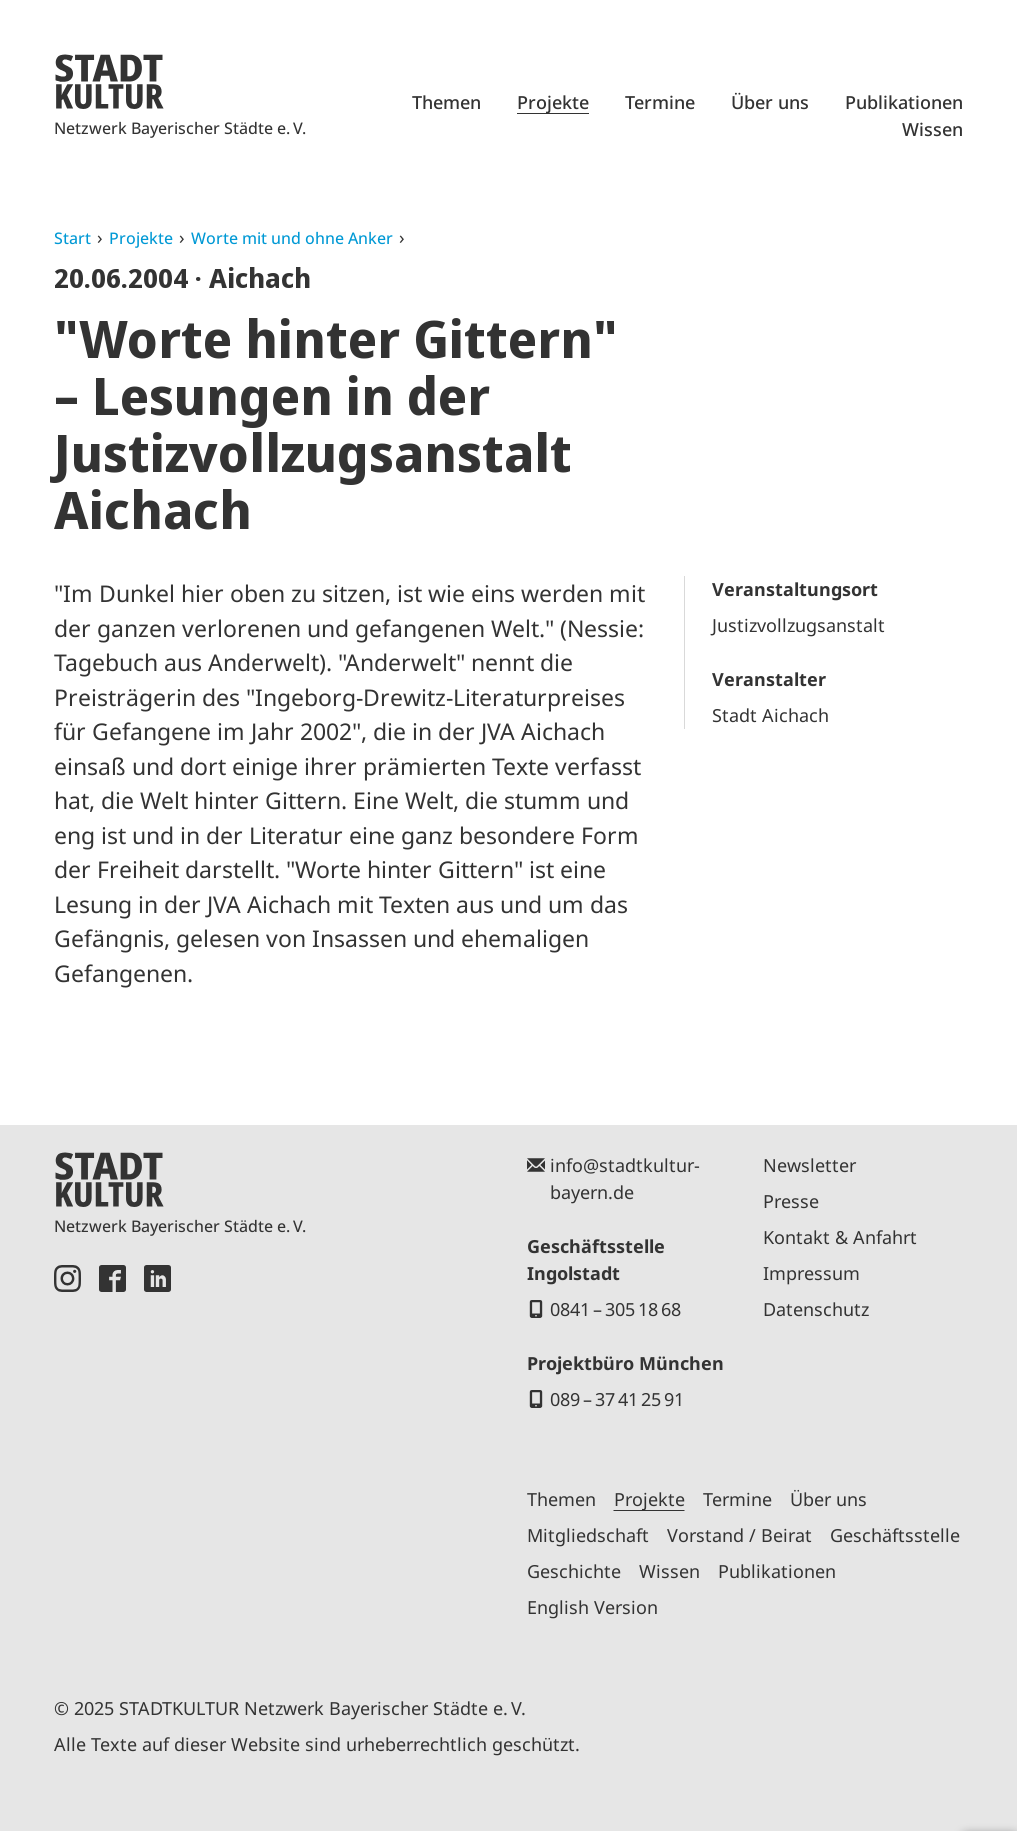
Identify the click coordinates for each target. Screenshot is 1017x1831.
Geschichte (574, 1571)
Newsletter (809, 1165)
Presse (791, 1201)
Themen (446, 102)
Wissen (932, 129)
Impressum (811, 1273)
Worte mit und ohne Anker (292, 238)
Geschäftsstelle (895, 1535)
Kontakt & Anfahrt (840, 1237)
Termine (660, 102)
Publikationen (904, 102)
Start (72, 238)
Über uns (770, 102)
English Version (592, 1607)
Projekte (553, 102)
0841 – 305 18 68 (615, 1309)
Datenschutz (816, 1309)
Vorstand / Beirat (739, 1535)
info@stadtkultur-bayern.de (625, 1178)
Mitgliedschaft (588, 1535)
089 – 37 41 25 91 (617, 1399)
